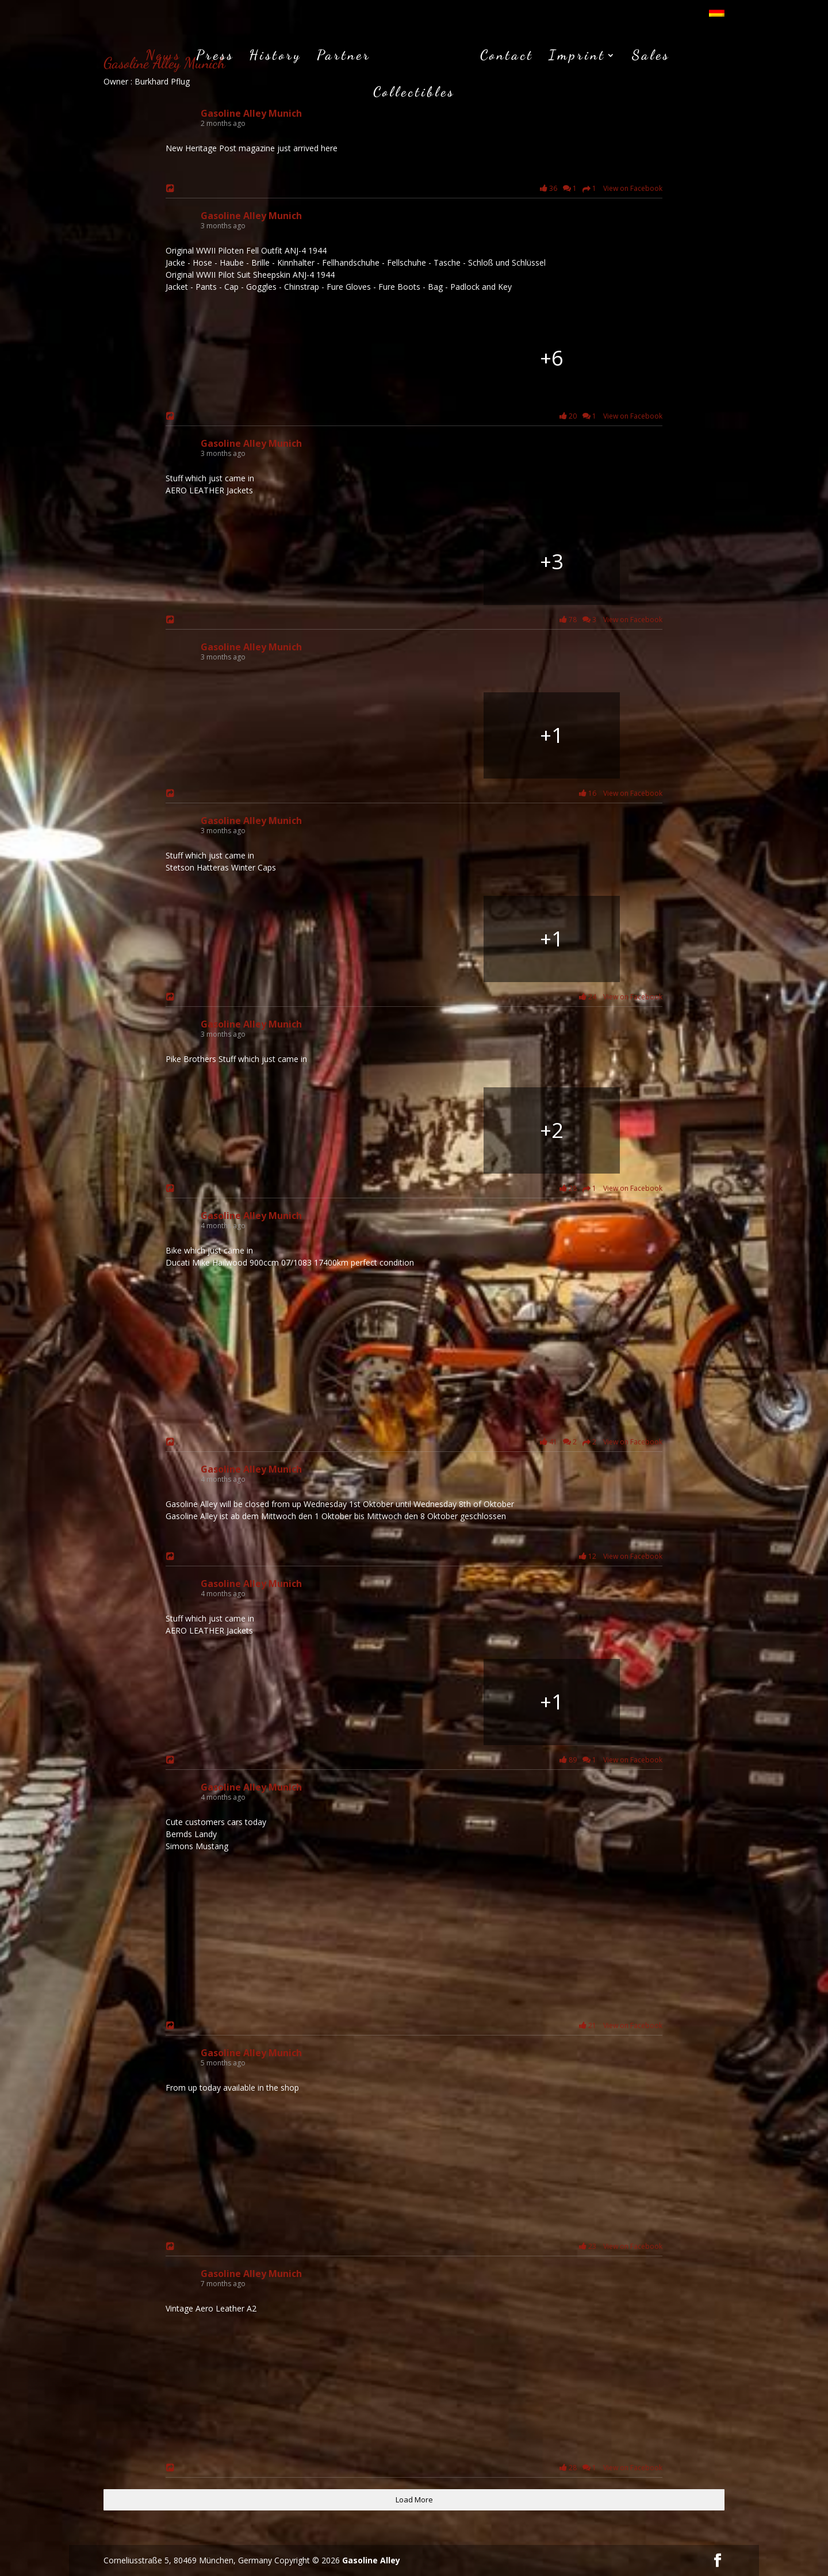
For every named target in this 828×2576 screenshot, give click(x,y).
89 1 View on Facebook (608, 1760)
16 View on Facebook (618, 793)
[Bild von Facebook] (276, 358)
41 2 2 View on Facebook (599, 1442)
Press (176, 55)
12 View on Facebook (618, 1556)
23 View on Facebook (618, 2246)
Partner (305, 55)
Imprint (532, 55)
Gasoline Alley (371, 2560)
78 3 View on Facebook (608, 619)
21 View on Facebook (618, 2025)
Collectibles (681, 55)
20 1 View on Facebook (608, 416)
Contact (462, 55)
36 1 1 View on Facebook (599, 188)
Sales (606, 55)
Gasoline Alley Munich (251, 113)
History (236, 55)
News (124, 55)
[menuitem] (716, 15)
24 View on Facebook (618, 997)
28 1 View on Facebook (608, 1188)
